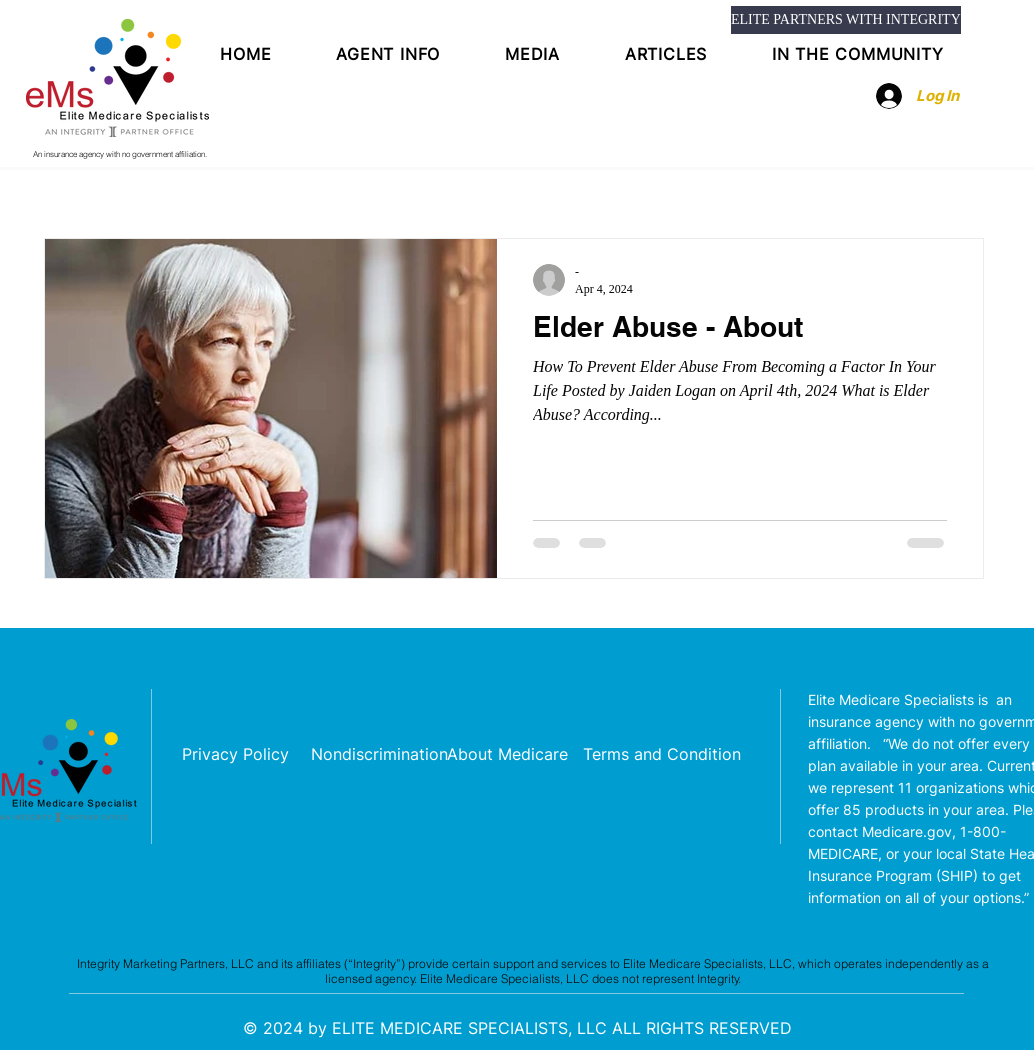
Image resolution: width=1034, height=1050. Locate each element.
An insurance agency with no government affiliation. (120, 154)
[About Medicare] (507, 755)
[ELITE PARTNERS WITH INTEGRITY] (846, 20)
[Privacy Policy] (235, 755)
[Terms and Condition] (662, 755)
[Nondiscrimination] (379, 755)
